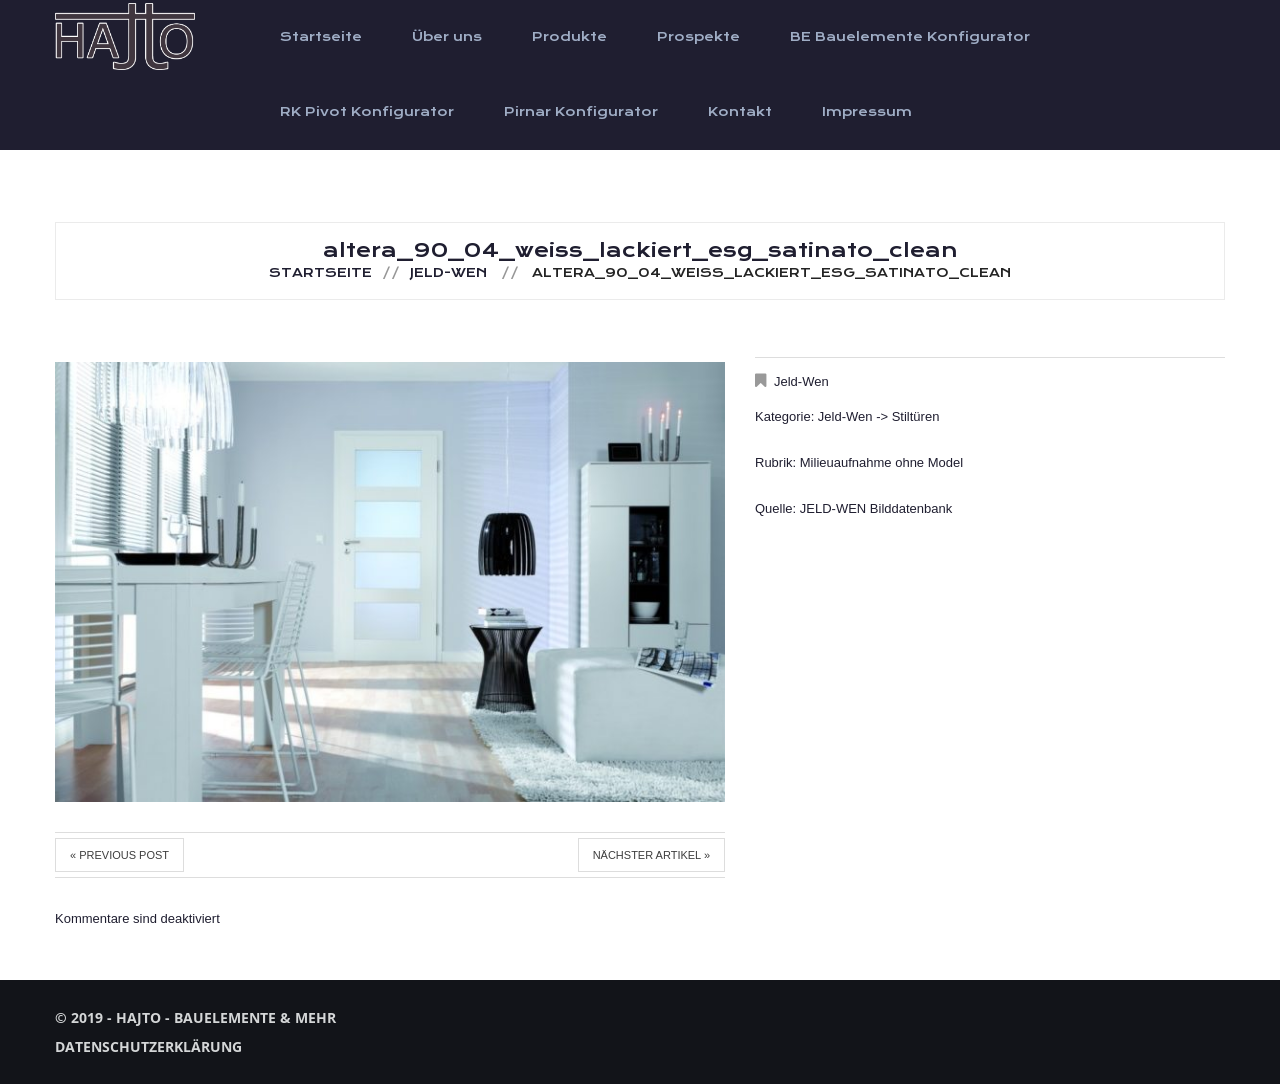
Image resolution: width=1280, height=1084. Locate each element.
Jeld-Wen (448, 273)
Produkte (569, 37)
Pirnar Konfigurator (581, 112)
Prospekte (698, 37)
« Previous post (119, 855)
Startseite (321, 37)
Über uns (447, 37)
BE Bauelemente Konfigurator (910, 37)
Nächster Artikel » (651, 855)
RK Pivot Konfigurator (367, 112)
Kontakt (740, 112)
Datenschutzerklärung (148, 1046)
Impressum (867, 112)
